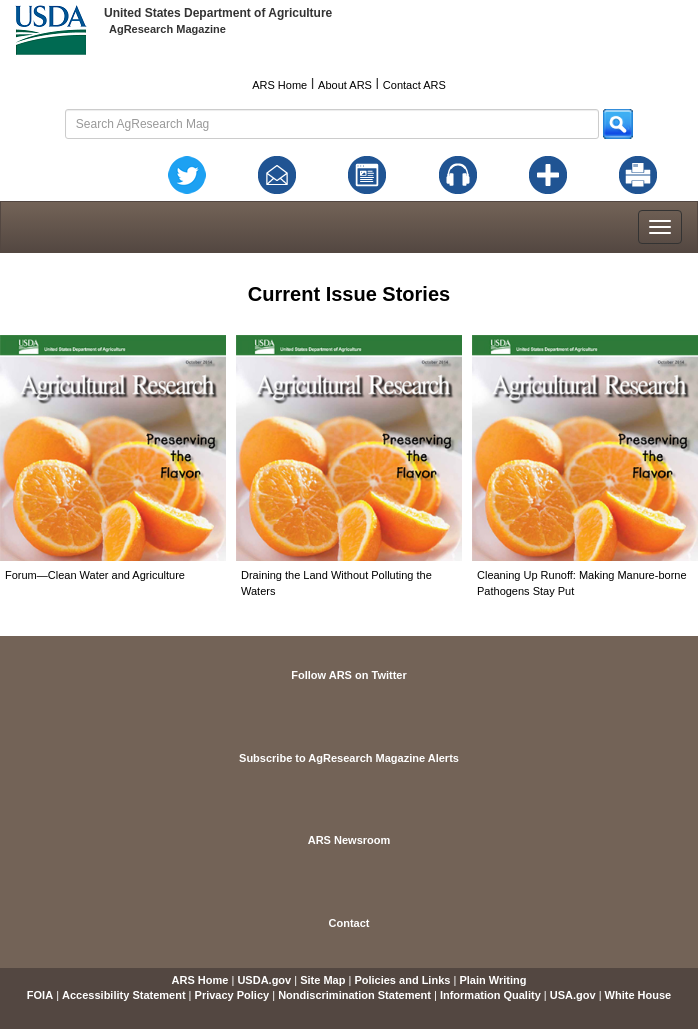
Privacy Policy (232, 995)
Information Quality (490, 995)
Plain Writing (492, 980)
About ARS (345, 85)
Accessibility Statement (124, 995)
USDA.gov (264, 980)
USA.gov (573, 995)
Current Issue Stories (349, 294)
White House (638, 995)
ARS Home (279, 85)
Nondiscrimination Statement (354, 995)
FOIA (40, 995)
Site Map (322, 980)
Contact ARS (414, 85)
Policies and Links (402, 980)
